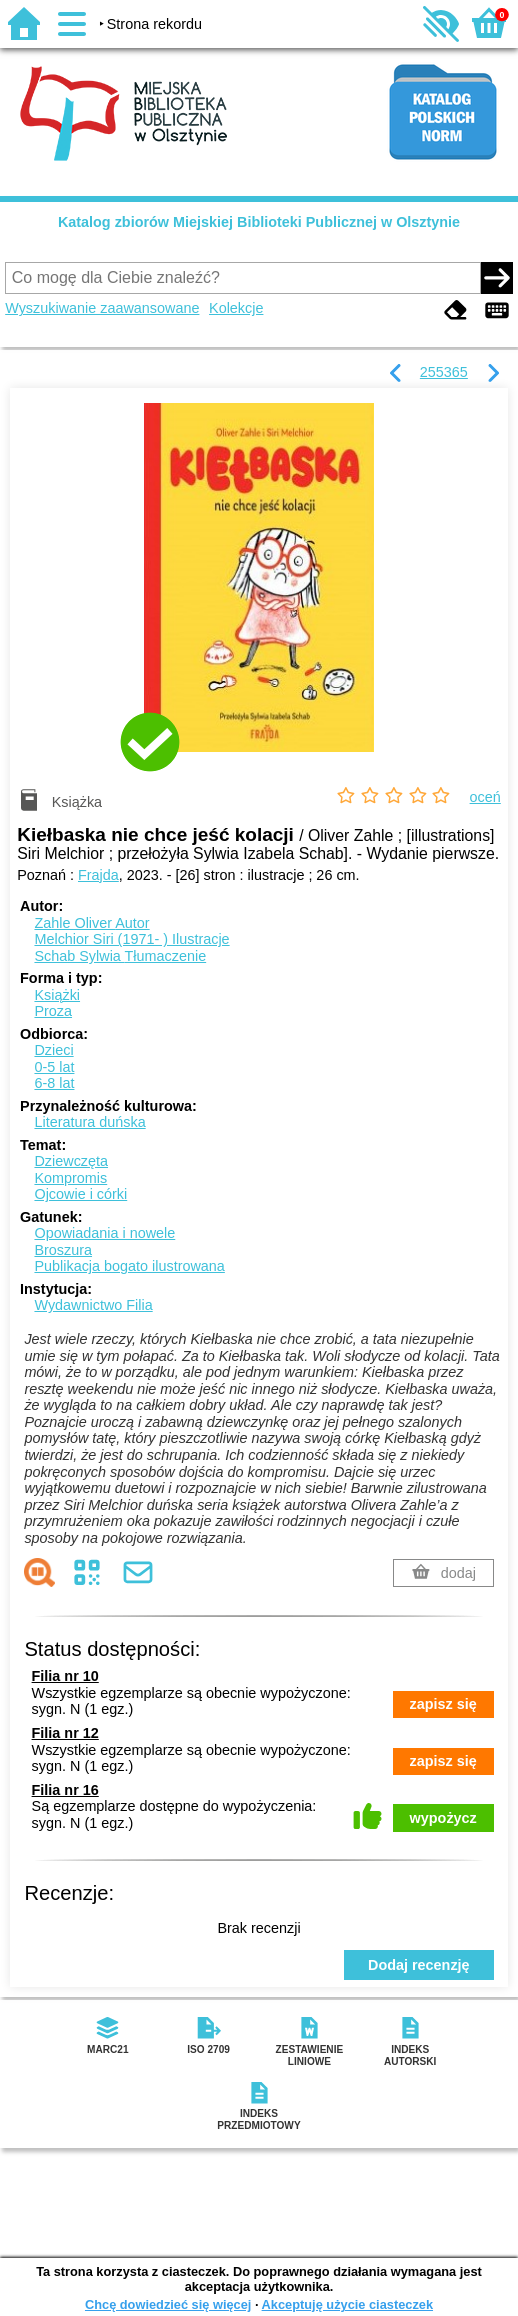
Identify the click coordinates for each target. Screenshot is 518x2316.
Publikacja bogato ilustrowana (129, 1266)
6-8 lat (54, 1083)
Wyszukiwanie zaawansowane (102, 308)
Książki (57, 995)
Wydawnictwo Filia (93, 1305)
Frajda (98, 875)
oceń (485, 797)
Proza (53, 1011)
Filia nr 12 (65, 1733)
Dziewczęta (71, 1161)
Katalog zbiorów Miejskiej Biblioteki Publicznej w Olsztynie (259, 222)
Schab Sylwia (120, 956)
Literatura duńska (89, 1122)
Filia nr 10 (65, 1676)
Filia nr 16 (65, 1790)
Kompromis (70, 1178)
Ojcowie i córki (80, 1194)
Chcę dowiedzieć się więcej (168, 2304)
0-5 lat (54, 1067)
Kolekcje (236, 308)
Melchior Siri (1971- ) (131, 939)
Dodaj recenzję (419, 1965)
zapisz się (443, 1704)
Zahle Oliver (91, 923)
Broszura (63, 1250)
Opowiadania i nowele (104, 1233)
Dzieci (53, 1050)
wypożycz (443, 1818)
